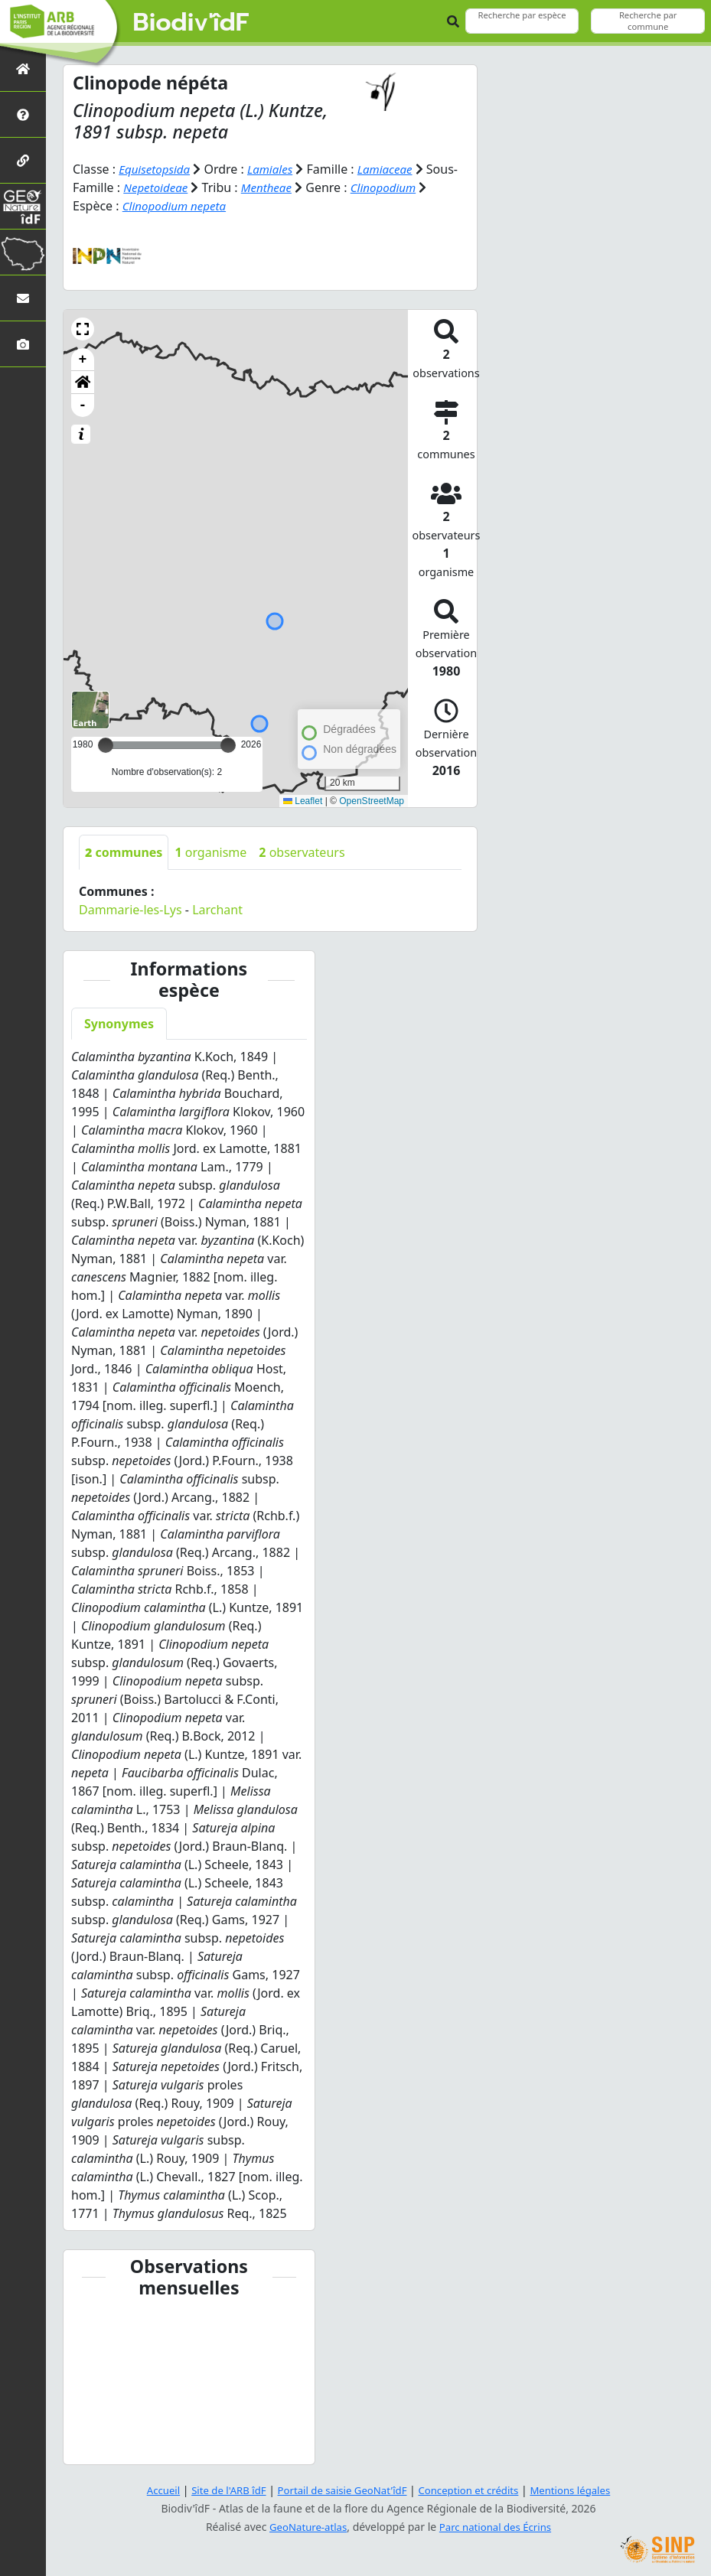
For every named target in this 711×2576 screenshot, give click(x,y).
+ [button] (83, 359)
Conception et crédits (473, 2490)
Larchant (217, 909)
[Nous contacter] (23, 298)
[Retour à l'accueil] (23, 68)
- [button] (83, 405)
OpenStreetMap (371, 800)
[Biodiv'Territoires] (23, 252)
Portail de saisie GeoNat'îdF (340, 2490)
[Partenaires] (23, 160)
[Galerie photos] (23, 343)
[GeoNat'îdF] (23, 206)
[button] (82, 329)
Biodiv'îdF (191, 23)
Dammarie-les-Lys (130, 909)
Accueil (150, 2490)
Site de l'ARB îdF (219, 2490)
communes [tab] (123, 852)
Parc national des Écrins (497, 2526)
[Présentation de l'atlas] (23, 114)
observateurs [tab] (301, 852)
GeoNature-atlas (304, 2526)
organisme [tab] (210, 852)
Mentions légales (581, 2490)
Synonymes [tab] (119, 1023)
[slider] (228, 745)
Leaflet (302, 800)
